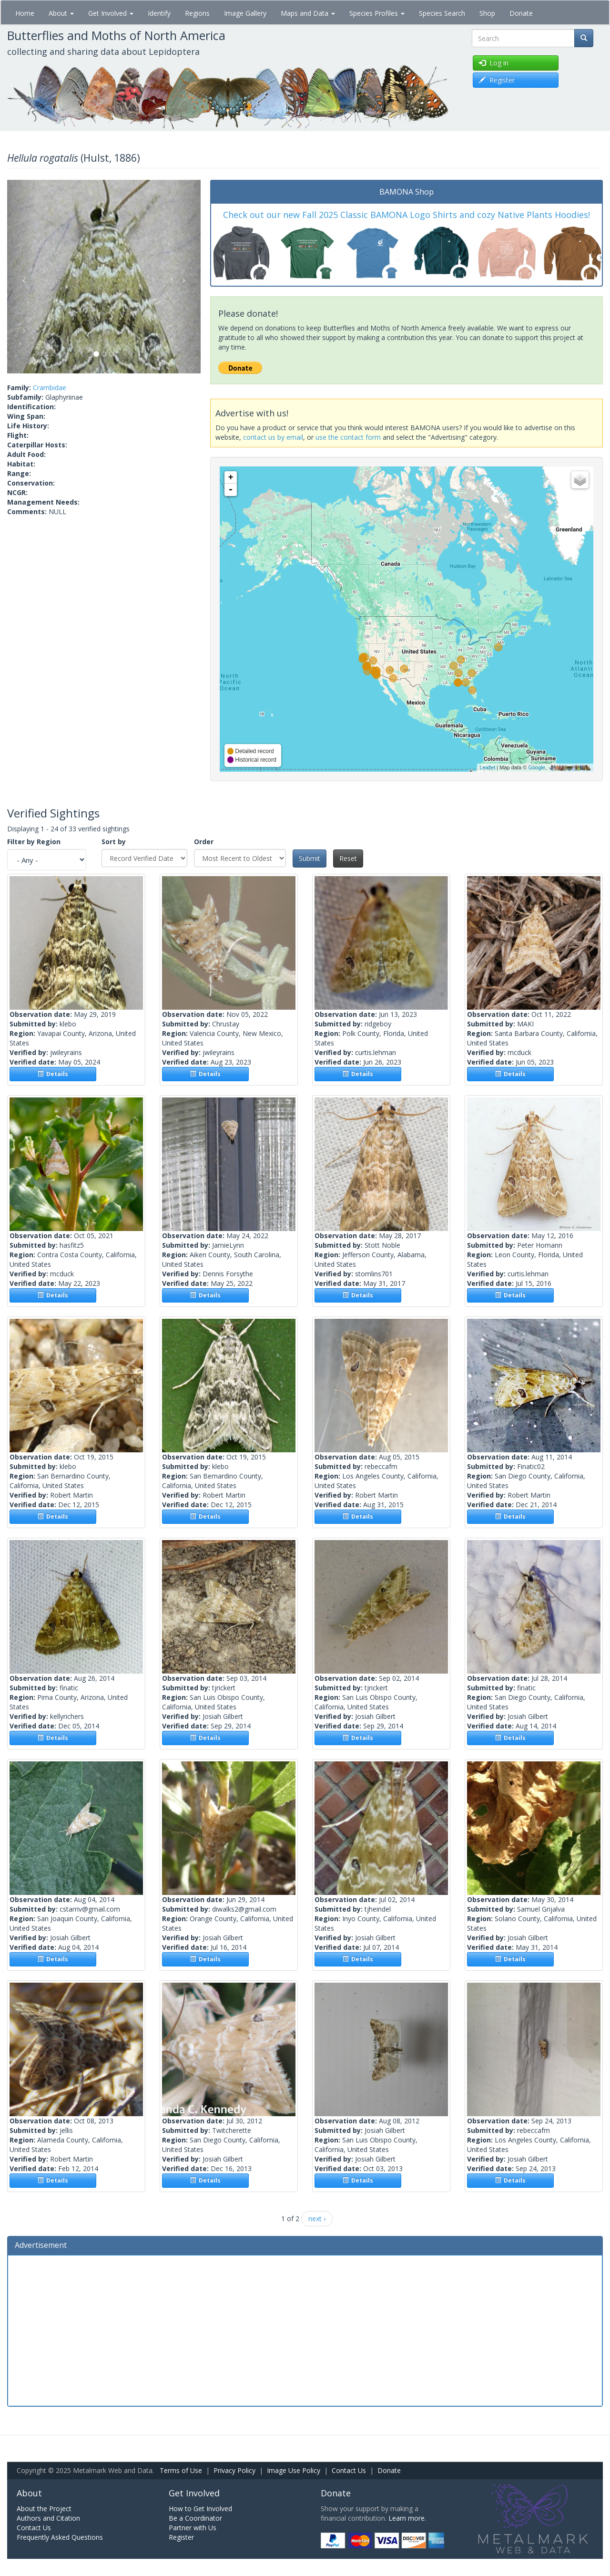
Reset (348, 858)
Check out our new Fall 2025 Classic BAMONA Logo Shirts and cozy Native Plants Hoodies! (406, 214)
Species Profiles (377, 13)
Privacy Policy (234, 2470)
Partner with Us (192, 2527)
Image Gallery (245, 13)
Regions (197, 13)
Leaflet (487, 767)
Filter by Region (34, 841)
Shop (487, 13)
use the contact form (348, 437)
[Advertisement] (305, 2329)
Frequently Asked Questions (60, 2537)
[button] (21, 276)
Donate (521, 13)
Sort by (114, 841)
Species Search (442, 13)
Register (181, 2537)
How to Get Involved (200, 2508)
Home (24, 13)
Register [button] (497, 79)
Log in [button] (493, 62)
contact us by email (273, 437)
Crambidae (49, 387)
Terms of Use (181, 2470)
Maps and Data (308, 13)
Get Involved (110, 13)
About (61, 13)
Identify (159, 13)
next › (316, 2218)
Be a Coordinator (195, 2518)
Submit (309, 858)
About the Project (44, 2508)
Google (536, 767)
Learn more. (407, 2518)
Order (204, 841)
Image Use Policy (293, 2470)
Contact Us (349, 2470)
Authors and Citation (48, 2518)
